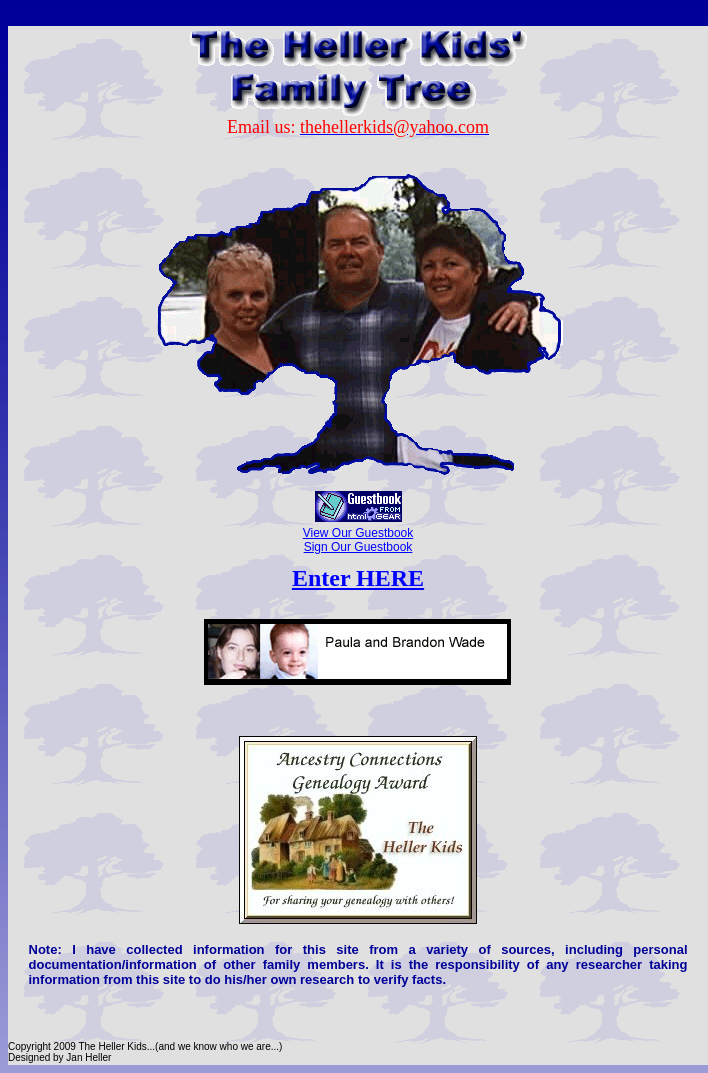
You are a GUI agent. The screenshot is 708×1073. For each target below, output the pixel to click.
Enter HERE (358, 578)
